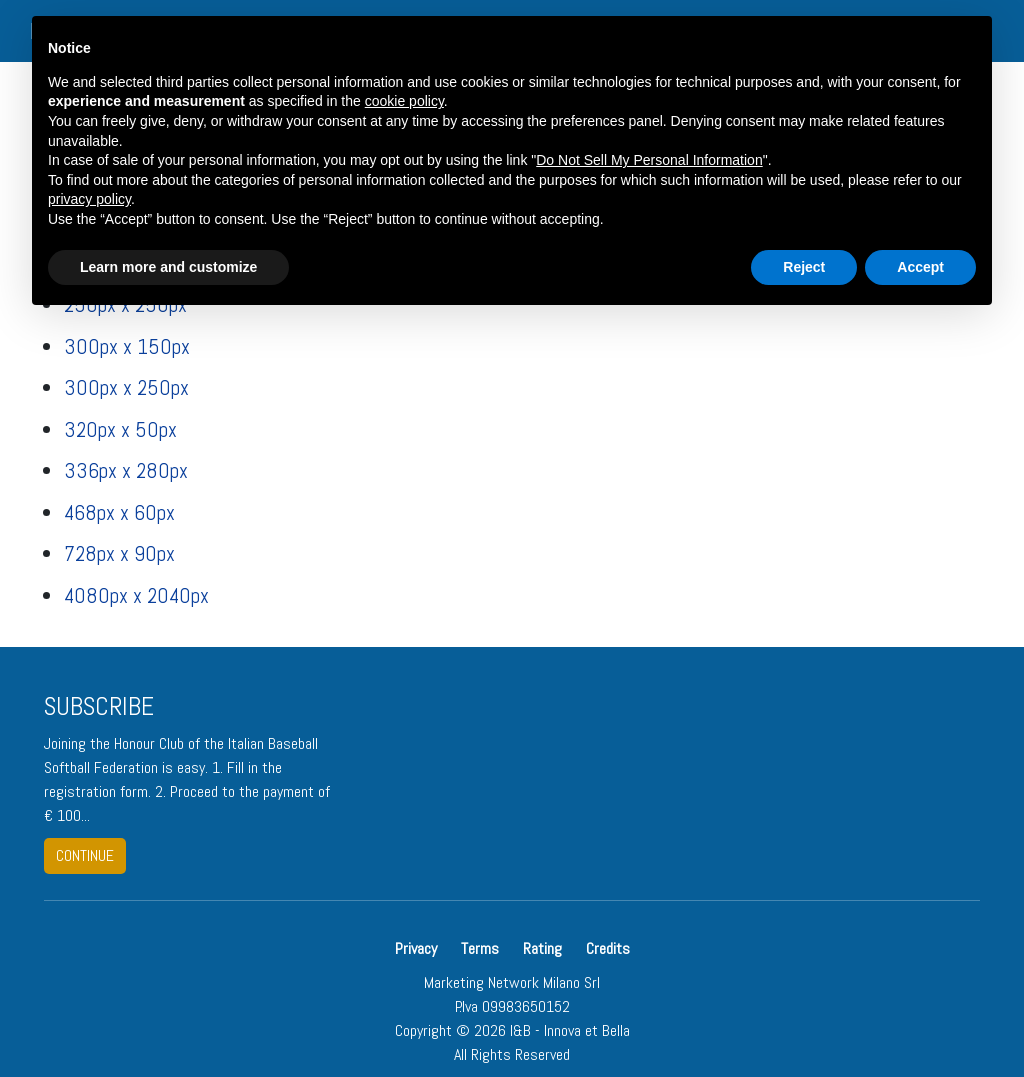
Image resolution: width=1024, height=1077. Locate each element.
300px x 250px (126, 387)
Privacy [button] (418, 948)
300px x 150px (127, 346)
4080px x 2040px (136, 595)
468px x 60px (119, 512)
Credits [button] (608, 948)
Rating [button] (542, 948)
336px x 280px (126, 470)
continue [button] (85, 855)
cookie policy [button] (404, 101)
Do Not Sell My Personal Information (649, 160)
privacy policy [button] (89, 199)
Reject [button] (804, 267)
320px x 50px (120, 429)
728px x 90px (119, 553)
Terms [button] (480, 948)
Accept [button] (920, 267)
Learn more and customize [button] (168, 267)
